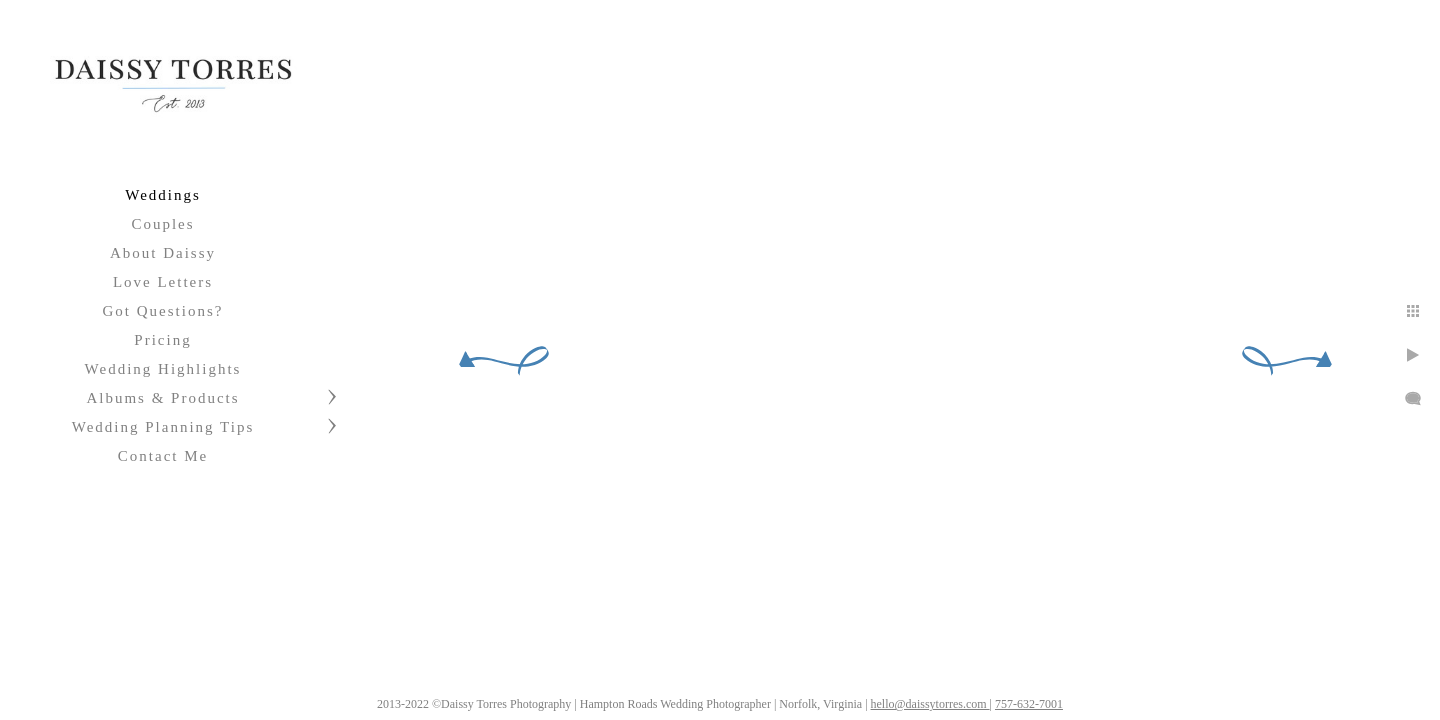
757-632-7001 (1029, 704)
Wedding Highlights (163, 369)
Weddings (163, 195)
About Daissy (163, 253)
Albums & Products (162, 398)
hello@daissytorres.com (930, 704)
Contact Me (163, 456)
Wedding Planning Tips (163, 427)
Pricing (162, 340)
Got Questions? (163, 311)
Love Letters (163, 282)
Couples (162, 224)
